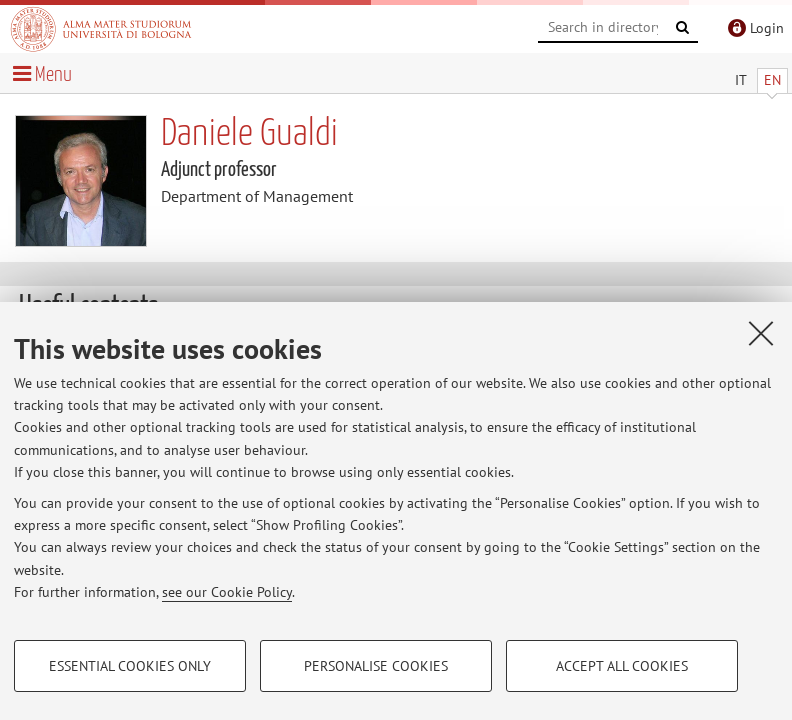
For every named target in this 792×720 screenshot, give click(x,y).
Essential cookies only (130, 666)
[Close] (761, 333)
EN (772, 80)
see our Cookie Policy (227, 592)
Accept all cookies (622, 666)
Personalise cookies (376, 666)
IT (741, 80)
